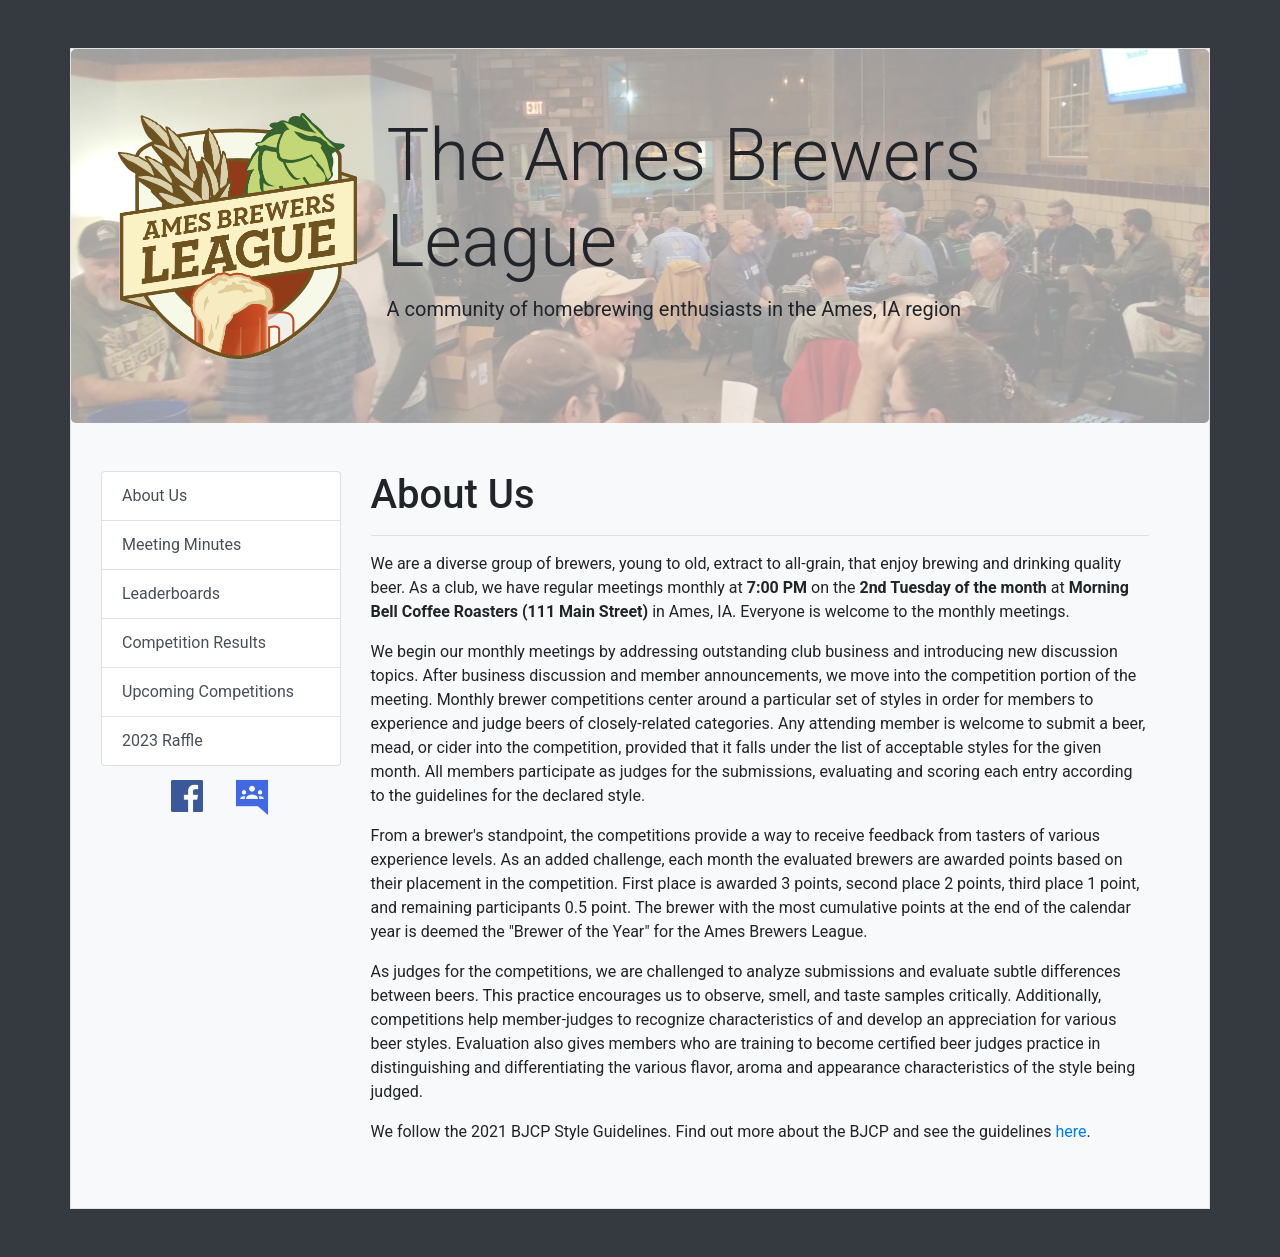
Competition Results (194, 642)
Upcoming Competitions (208, 691)
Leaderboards (171, 593)
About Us (154, 495)
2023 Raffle (162, 740)
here (1070, 1131)
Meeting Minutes (181, 544)
